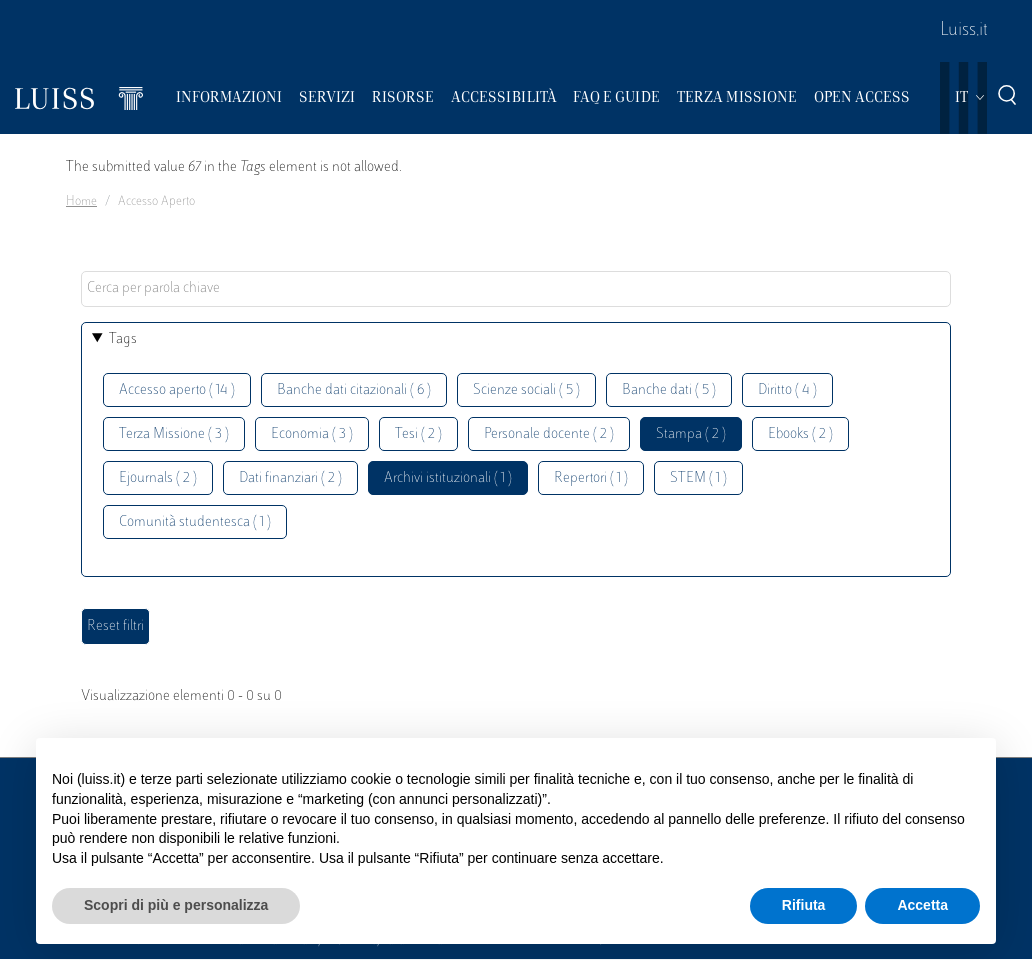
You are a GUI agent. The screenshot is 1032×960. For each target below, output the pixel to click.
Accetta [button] (922, 905)
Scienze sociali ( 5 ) (526, 390)
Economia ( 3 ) (312, 434)
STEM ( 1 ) (698, 478)
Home (81, 202)
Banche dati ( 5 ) (669, 390)
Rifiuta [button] (804, 905)
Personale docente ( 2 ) (549, 434)
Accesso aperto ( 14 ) (177, 390)
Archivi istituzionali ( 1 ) (448, 478)
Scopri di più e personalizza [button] (176, 905)
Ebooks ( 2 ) (800, 434)
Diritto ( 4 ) (787, 390)
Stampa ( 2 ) (691, 434)
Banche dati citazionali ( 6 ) (354, 390)
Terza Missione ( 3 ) (174, 434)
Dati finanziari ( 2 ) (290, 478)
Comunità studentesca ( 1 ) (195, 522)
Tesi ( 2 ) (418, 434)
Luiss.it (964, 31)
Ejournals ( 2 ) (158, 478)
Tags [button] (123, 339)
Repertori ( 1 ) (591, 478)
